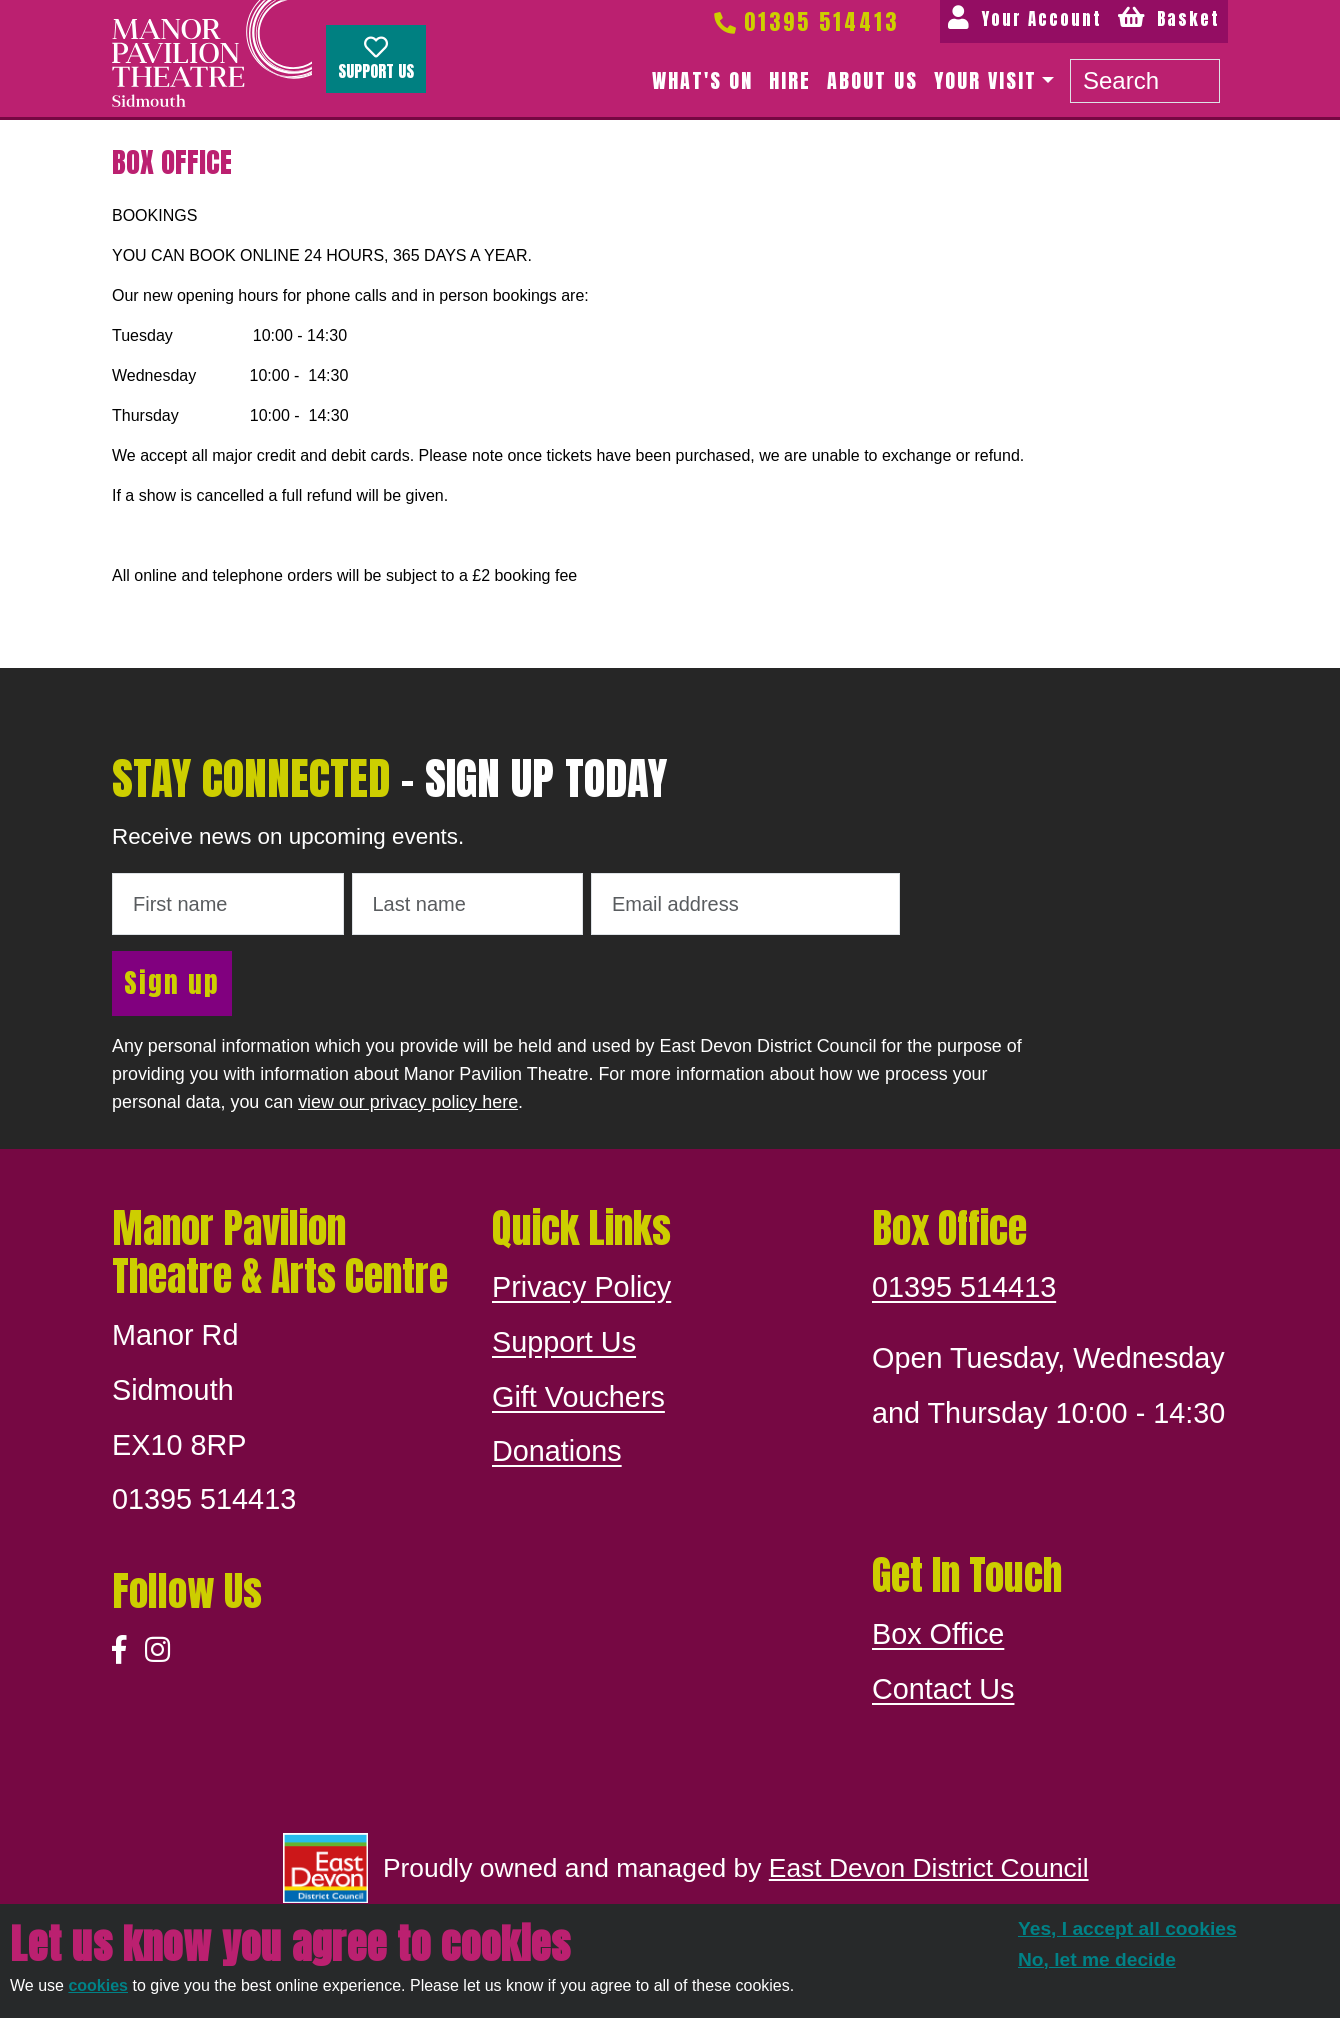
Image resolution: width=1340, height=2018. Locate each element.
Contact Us (943, 1689)
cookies (98, 1985)
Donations (557, 1451)
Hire (790, 80)
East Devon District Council (929, 1868)
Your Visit (985, 80)
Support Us (376, 59)
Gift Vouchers (578, 1397)
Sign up (172, 982)
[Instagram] (157, 1650)
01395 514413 (805, 21)
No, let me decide (1097, 1959)
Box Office (938, 1634)
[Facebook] (119, 1650)
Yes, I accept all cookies (1127, 1928)
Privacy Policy (581, 1287)
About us (872, 80)
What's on (702, 80)
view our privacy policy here (408, 1102)
